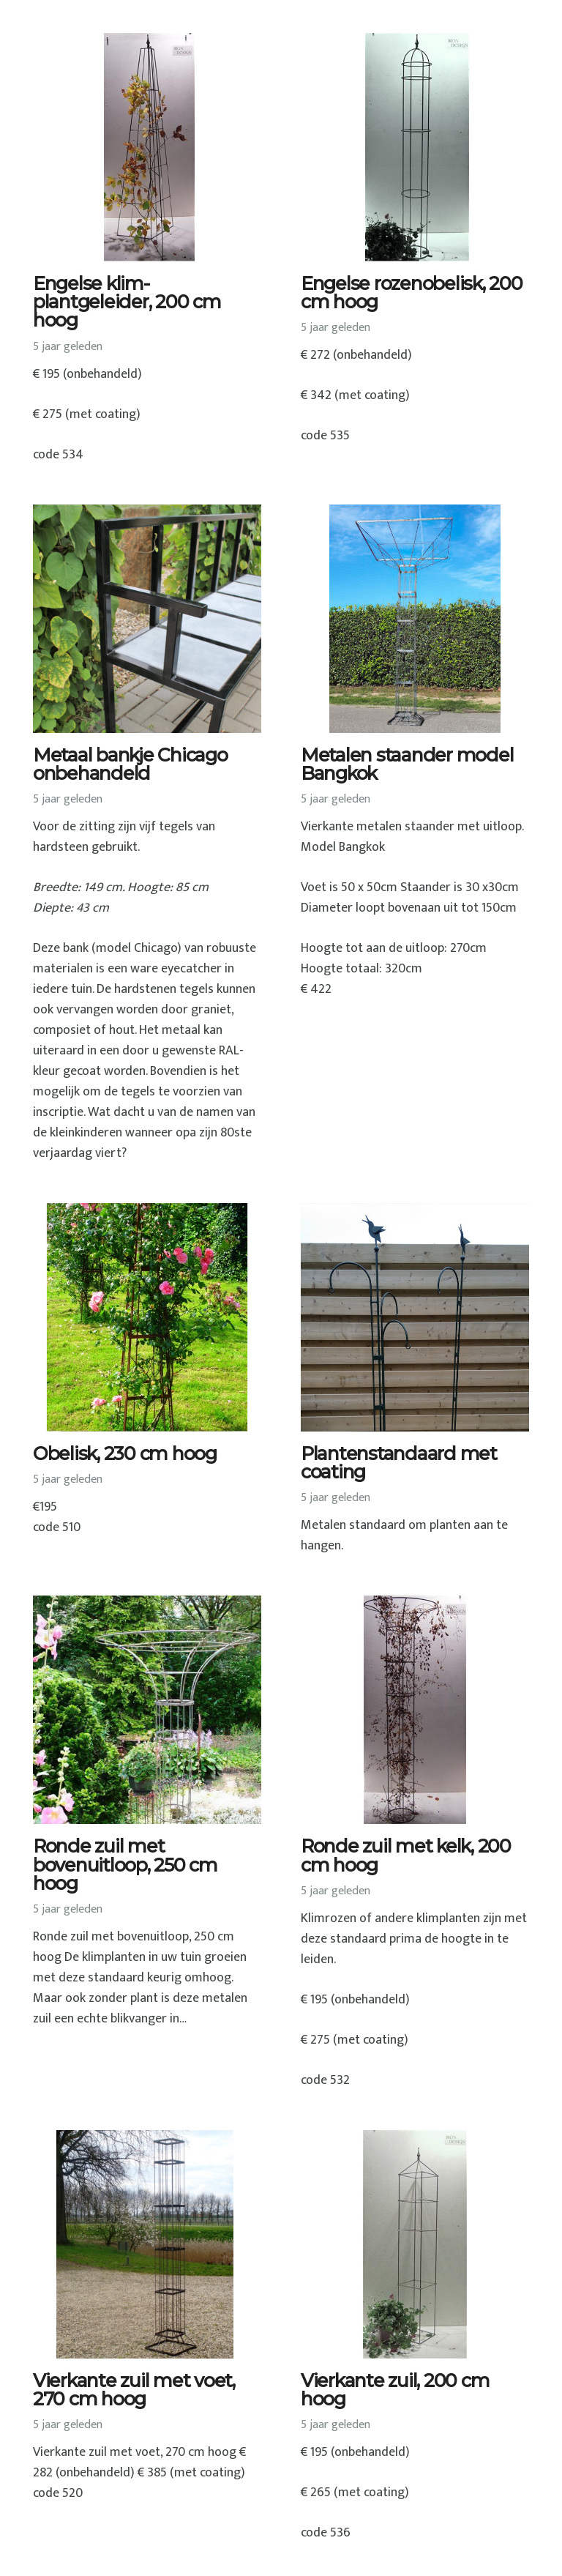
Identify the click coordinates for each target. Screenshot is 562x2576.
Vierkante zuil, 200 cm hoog (395, 2390)
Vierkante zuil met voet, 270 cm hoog (134, 2390)
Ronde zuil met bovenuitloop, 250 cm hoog (125, 1864)
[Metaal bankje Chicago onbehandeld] (147, 619)
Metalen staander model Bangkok (407, 764)
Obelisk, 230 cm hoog (125, 1453)
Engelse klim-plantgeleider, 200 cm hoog (127, 301)
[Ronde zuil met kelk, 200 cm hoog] (415, 1710)
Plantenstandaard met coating (399, 1463)
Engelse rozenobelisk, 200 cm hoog (411, 292)
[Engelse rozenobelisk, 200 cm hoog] (415, 147)
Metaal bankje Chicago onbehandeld (130, 764)
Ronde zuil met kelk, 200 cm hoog (406, 1855)
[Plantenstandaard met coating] (415, 1317)
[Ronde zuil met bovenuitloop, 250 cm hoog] (147, 1710)
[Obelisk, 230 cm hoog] (147, 1317)
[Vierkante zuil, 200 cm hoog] (415, 2244)
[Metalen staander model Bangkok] (415, 619)
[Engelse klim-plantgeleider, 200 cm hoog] (147, 147)
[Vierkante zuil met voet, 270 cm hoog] (147, 2244)
